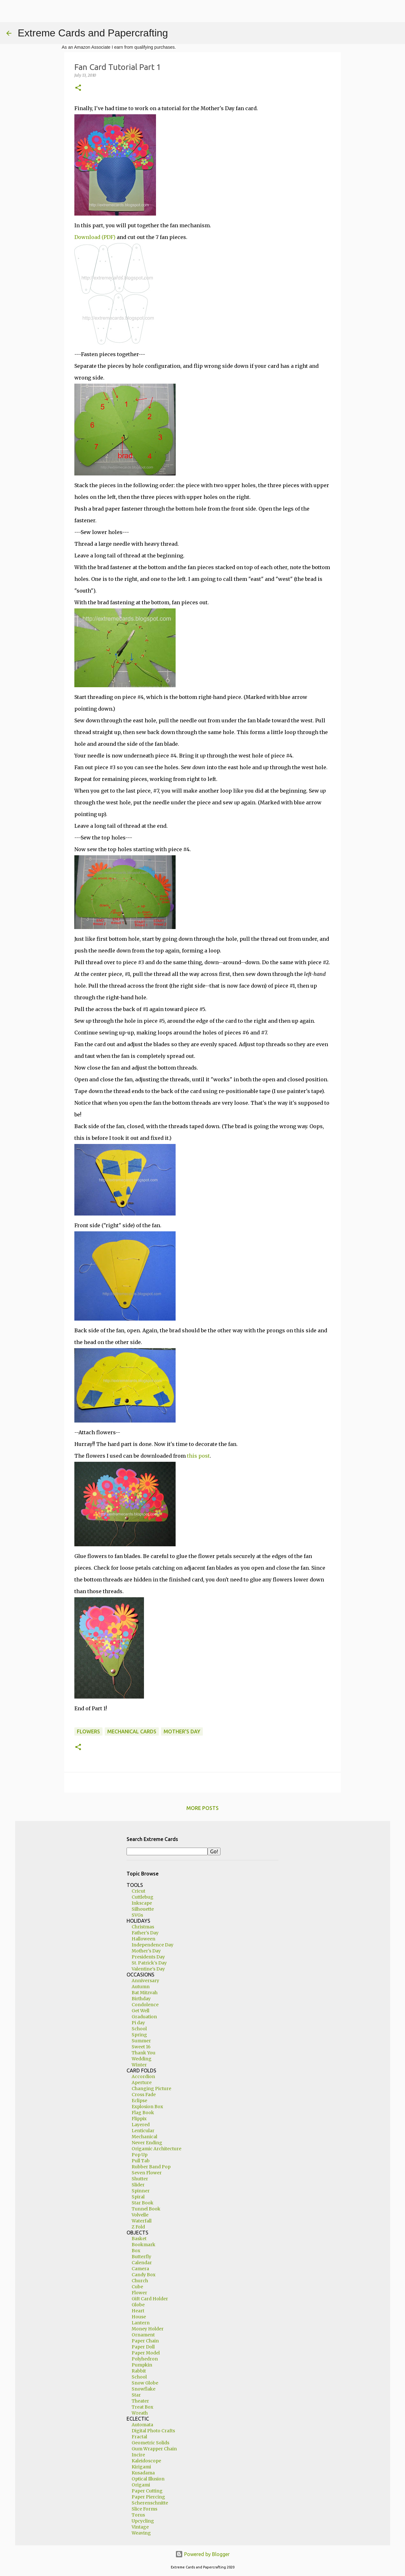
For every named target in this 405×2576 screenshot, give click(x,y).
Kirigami (141, 2467)
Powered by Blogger (202, 2554)
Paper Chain (145, 2341)
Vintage (140, 2527)
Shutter (140, 2179)
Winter (139, 2065)
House (139, 2317)
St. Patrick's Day (149, 1963)
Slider (138, 2185)
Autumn (141, 1986)
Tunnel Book (146, 2209)
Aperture (142, 2082)
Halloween (143, 1939)
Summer (141, 2041)
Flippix (139, 2118)
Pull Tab (141, 2161)
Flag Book (143, 2112)
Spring (139, 2035)
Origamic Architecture (156, 2149)
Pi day (138, 2023)
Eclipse (139, 2100)
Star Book (142, 2203)
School (139, 2029)
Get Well (140, 2011)
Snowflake (143, 2389)
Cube (137, 2287)
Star (136, 2395)
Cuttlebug (142, 1897)
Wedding (142, 2059)
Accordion (143, 2076)
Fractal (139, 2437)
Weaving (141, 2533)
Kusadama (143, 2473)
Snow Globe (145, 2383)
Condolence (145, 2004)
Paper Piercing (148, 2497)
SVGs (137, 1915)
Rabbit (139, 2371)
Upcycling (143, 2521)
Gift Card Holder (150, 2299)
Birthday (141, 1998)
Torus (138, 2515)
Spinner (141, 2191)
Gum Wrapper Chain (154, 2449)
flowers (88, 1731)
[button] (78, 88)
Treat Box (142, 2407)
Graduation (144, 2017)
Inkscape (142, 1903)
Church (140, 2281)
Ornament (143, 2335)
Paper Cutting (147, 2491)
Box (136, 2250)
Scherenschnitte (150, 2503)
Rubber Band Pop (151, 2167)
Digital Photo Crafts (153, 2431)
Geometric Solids (150, 2443)
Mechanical (144, 2136)
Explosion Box (147, 2106)
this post (198, 1456)
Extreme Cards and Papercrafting (93, 33)
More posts (202, 1808)
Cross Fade (144, 2094)
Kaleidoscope (146, 2461)
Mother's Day (182, 1731)
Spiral (138, 2197)
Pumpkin (142, 2365)
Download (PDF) (94, 237)
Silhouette (143, 1909)
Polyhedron (145, 2359)
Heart (138, 2311)
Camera (140, 2268)
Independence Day (152, 1945)
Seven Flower (147, 2173)
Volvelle (140, 2215)
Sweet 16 (141, 2047)
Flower (139, 2293)
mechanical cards (131, 1731)
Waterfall (142, 2221)
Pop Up (139, 2155)
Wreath (140, 2413)
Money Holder (148, 2329)
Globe (138, 2305)
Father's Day (145, 1933)
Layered (141, 2124)
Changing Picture (151, 2088)
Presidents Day (148, 1957)
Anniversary (145, 1980)
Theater (140, 2401)
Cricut (138, 1891)
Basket (139, 2238)
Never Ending (147, 2143)
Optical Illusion (148, 2479)
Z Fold (138, 2227)
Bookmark (143, 2244)
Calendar (142, 2262)
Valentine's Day (148, 1969)
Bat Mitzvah (145, 1992)
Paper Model (146, 2353)
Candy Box (143, 2275)
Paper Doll (143, 2347)
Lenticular (143, 2130)
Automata (142, 2425)
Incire (138, 2455)
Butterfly (141, 2256)
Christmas (143, 1927)
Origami (141, 2485)
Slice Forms (144, 2509)
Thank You (143, 2053)
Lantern (141, 2323)
